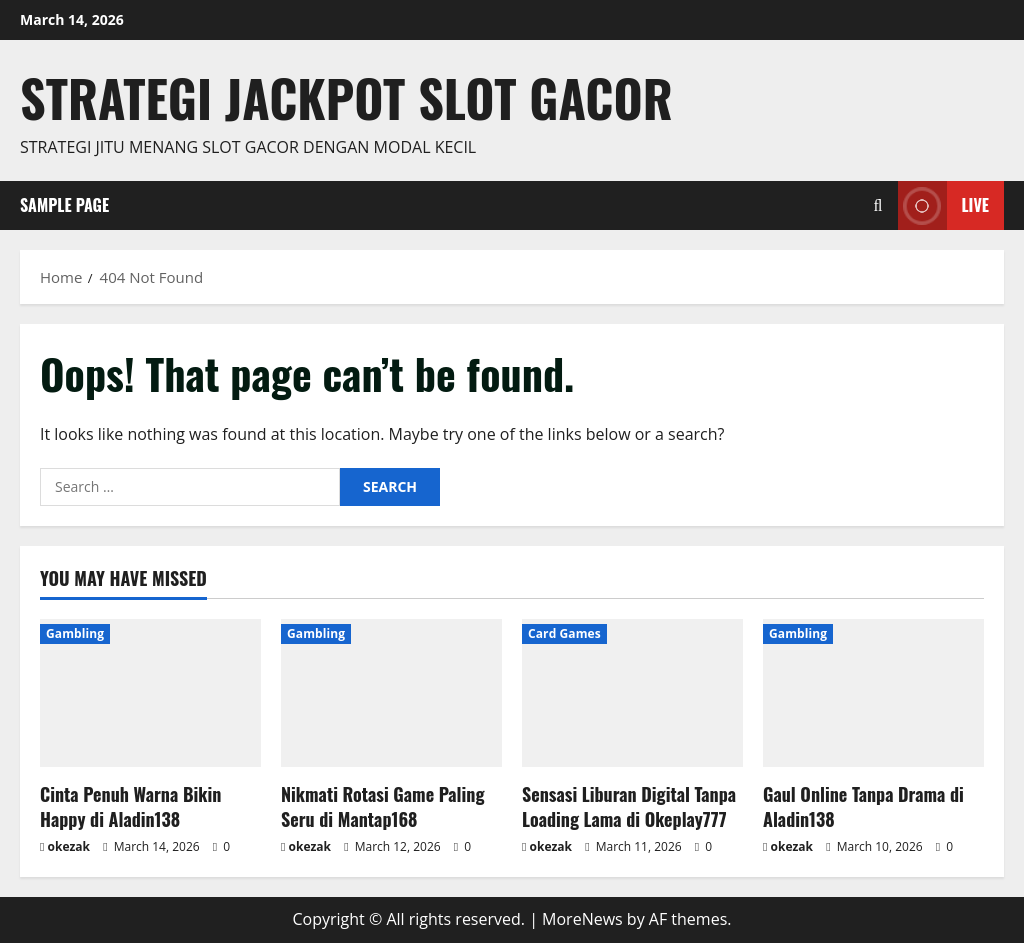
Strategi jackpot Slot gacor (346, 97)
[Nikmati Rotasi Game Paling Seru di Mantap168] (391, 692)
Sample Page (64, 205)
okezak (69, 846)
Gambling (75, 633)
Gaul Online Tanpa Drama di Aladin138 (863, 806)
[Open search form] (878, 205)
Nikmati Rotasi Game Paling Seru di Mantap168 (382, 806)
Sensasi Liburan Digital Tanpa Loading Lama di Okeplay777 (629, 806)
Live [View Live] (943, 205)
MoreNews (582, 919)
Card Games (564, 633)
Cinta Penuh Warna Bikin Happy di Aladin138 (130, 806)
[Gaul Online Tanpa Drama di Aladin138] (873, 692)
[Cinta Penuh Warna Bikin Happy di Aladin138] (150, 692)
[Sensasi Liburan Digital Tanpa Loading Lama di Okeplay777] (632, 692)
